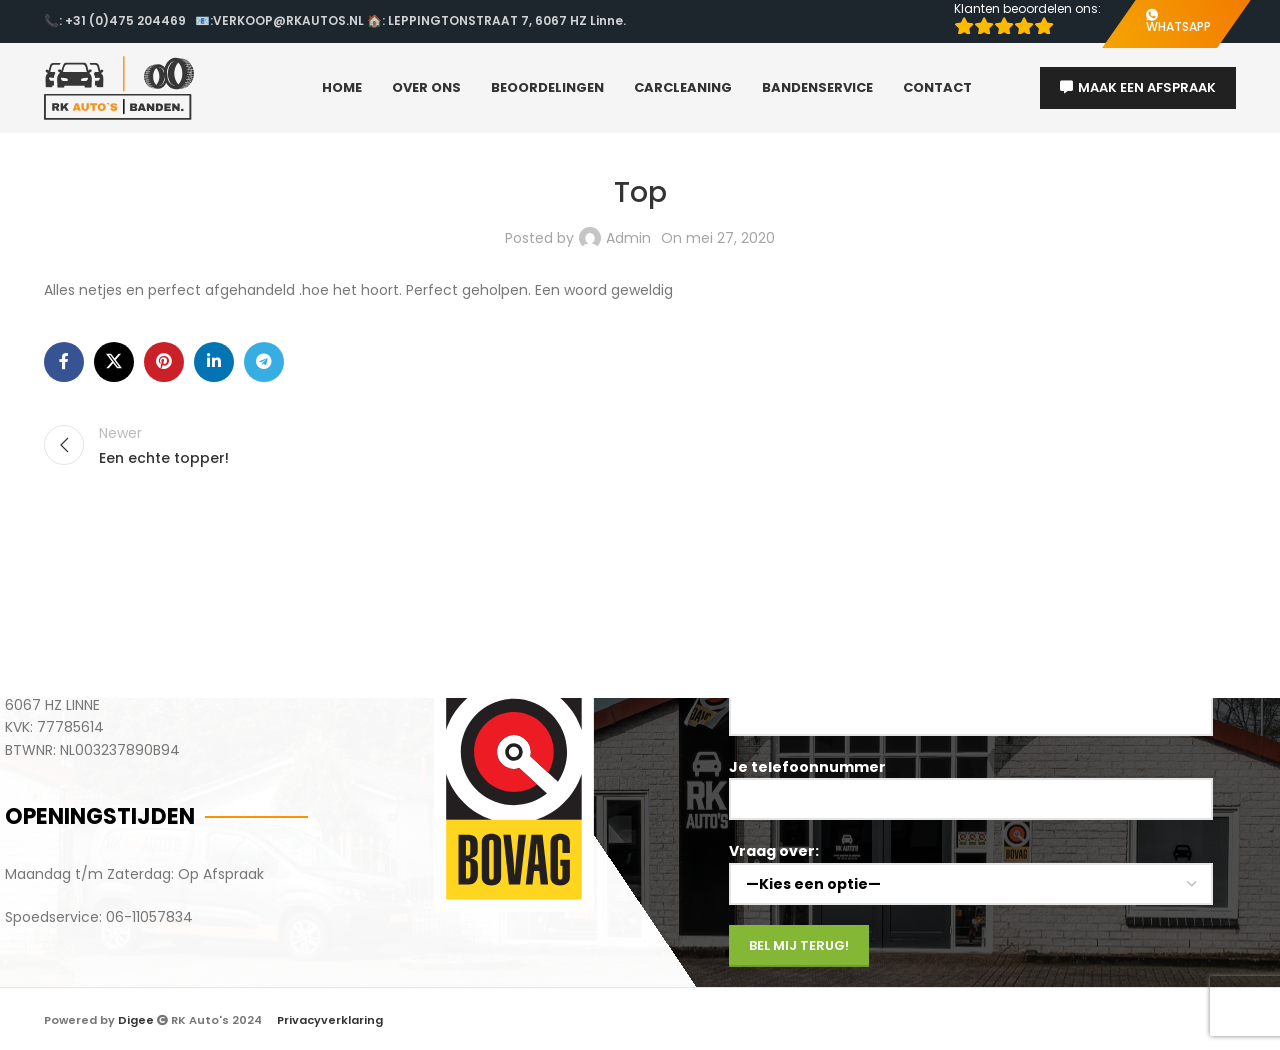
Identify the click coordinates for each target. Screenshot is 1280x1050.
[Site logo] (119, 87)
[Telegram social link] (264, 362)
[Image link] (514, 790)
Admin (628, 238)
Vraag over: (971, 866)
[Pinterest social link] (164, 362)
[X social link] (114, 362)
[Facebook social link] (64, 362)
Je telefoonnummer (971, 782)
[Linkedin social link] (214, 362)
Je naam (971, 697)
